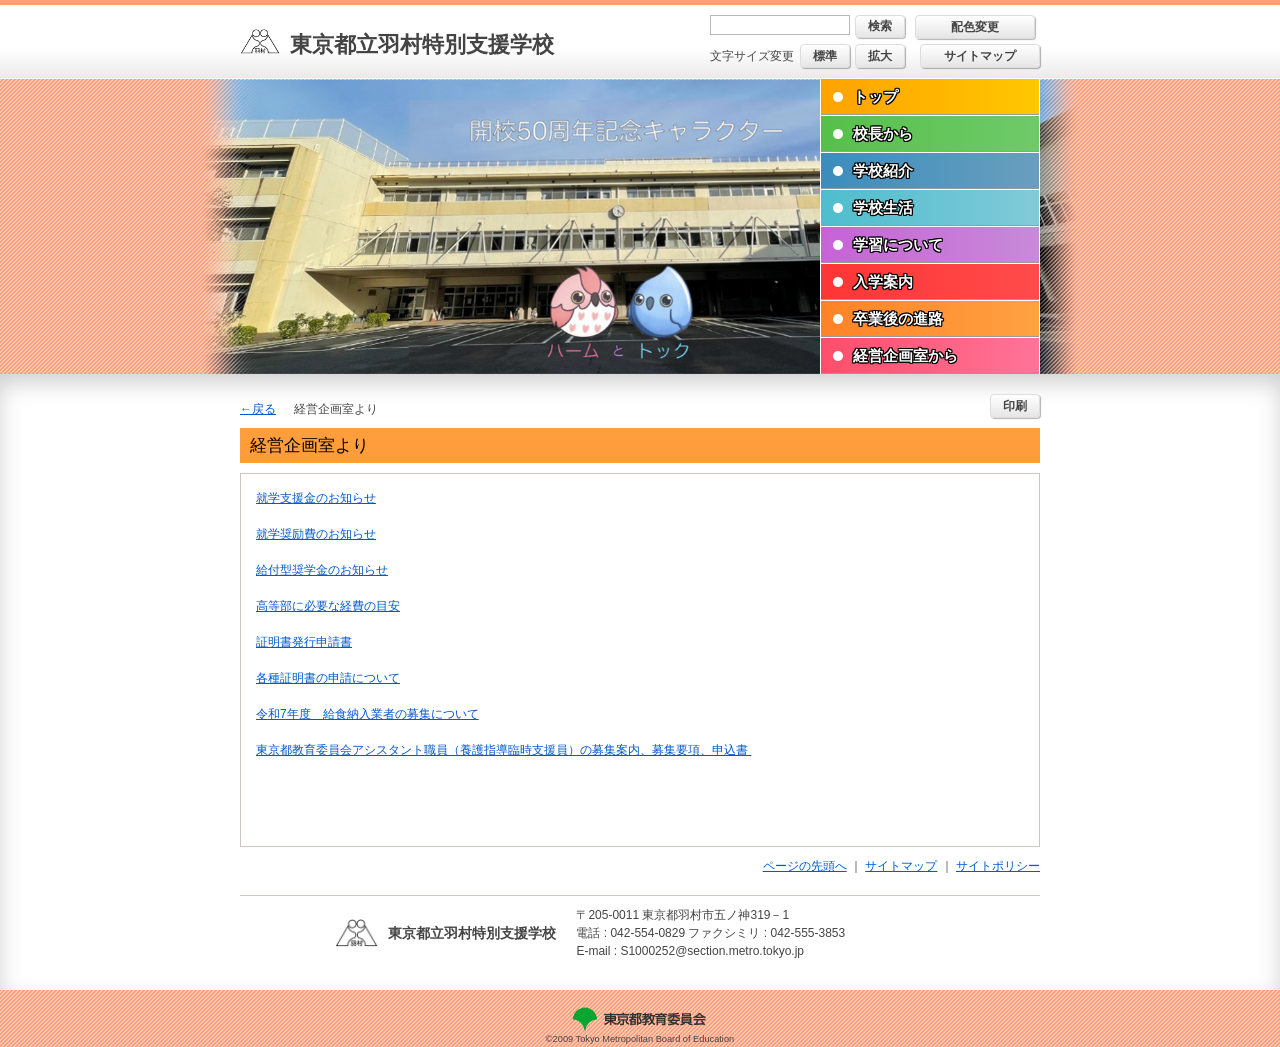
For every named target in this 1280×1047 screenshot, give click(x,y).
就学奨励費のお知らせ (316, 534)
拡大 (880, 56)
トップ (875, 96)
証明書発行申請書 (304, 642)
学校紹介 (883, 170)
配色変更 (975, 27)
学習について (898, 244)
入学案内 (883, 281)
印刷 (1015, 406)
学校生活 (883, 207)
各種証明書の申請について (328, 678)
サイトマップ (980, 56)
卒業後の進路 (898, 318)
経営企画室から (905, 355)
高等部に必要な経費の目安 (328, 606)
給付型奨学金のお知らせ (322, 570)
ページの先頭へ (805, 866)
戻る (264, 409)
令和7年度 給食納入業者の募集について (367, 714)
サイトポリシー (998, 866)
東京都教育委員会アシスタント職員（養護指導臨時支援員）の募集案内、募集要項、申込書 (503, 750)
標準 (825, 56)
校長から (883, 133)
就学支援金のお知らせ (316, 498)
